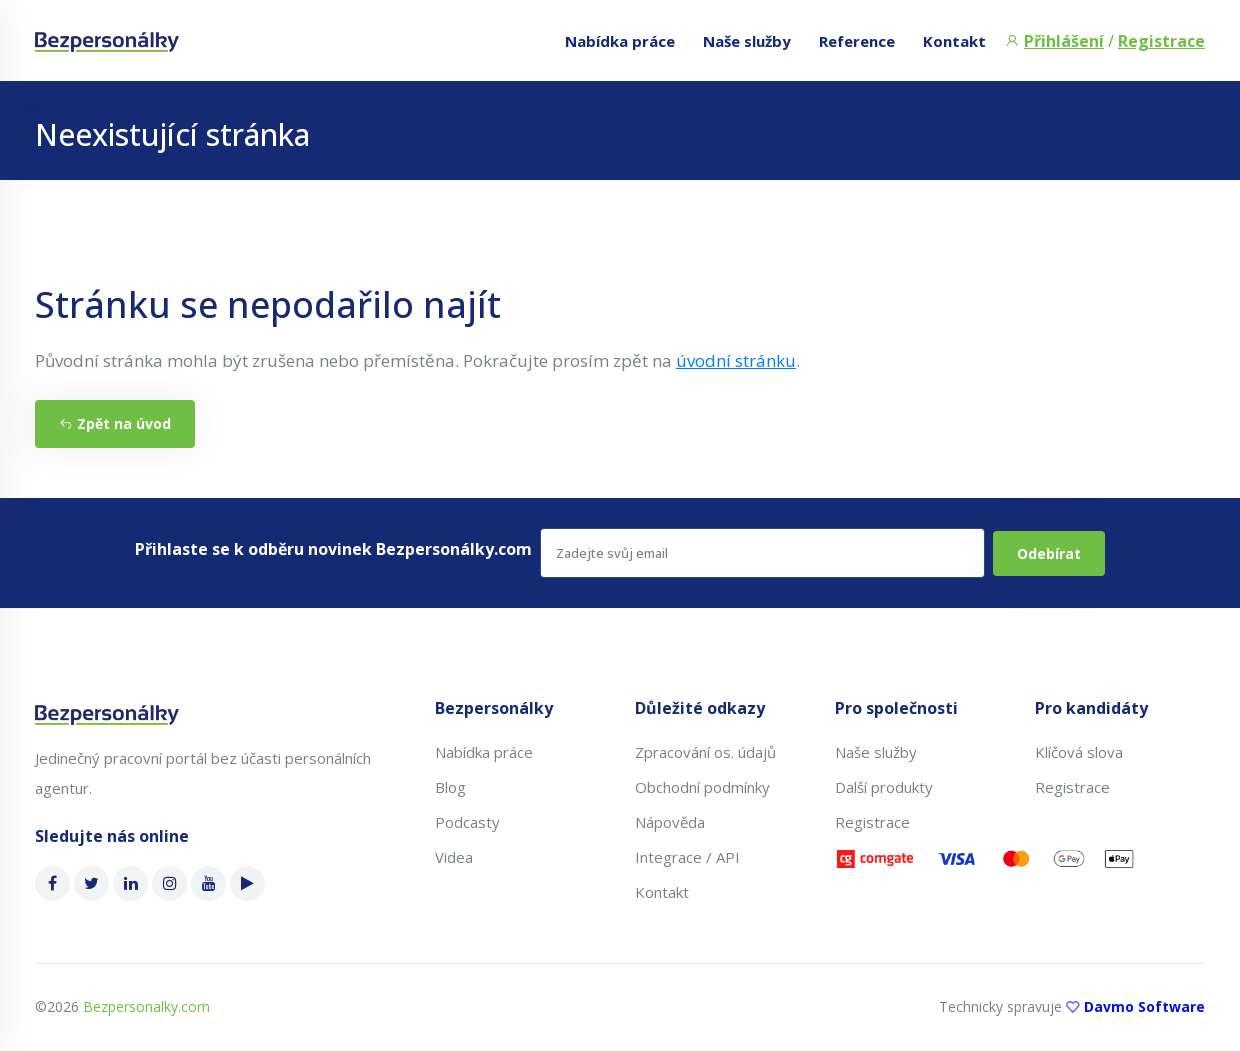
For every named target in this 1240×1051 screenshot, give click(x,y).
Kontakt (954, 41)
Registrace (1161, 41)
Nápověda (670, 822)
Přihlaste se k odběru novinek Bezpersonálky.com (333, 549)
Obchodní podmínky (702, 787)
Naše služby (747, 41)
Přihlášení (1064, 41)
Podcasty (467, 822)
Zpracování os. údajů (705, 752)
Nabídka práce (620, 41)
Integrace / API (687, 857)
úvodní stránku (736, 360)
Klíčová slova (1079, 752)
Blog (450, 787)
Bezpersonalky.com (146, 1006)
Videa (454, 857)
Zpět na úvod (115, 423)
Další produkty (884, 787)
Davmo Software (1144, 1006)
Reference (857, 41)
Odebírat (1049, 553)
